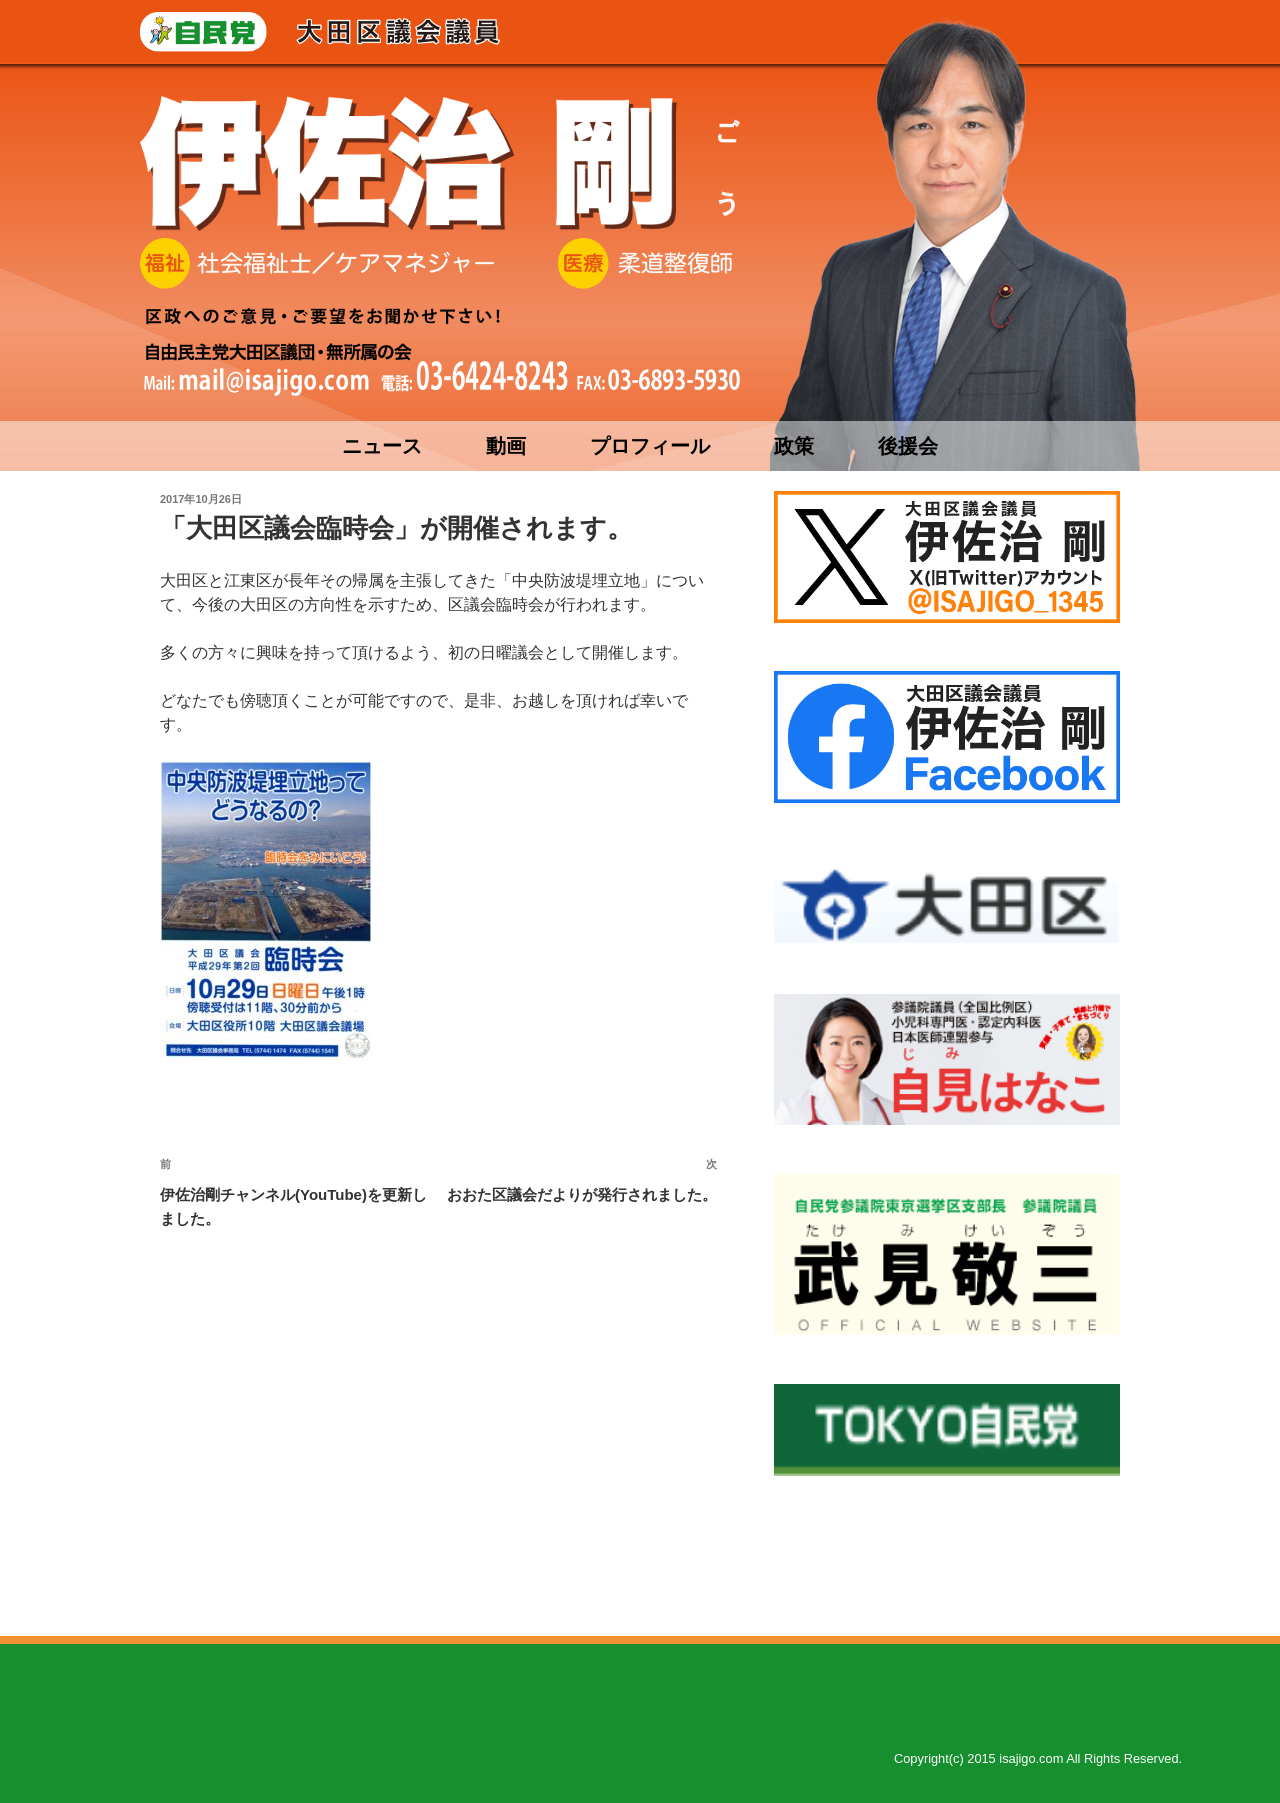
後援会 (908, 446)
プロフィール (650, 446)
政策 (794, 446)
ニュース (382, 446)
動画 (506, 446)
